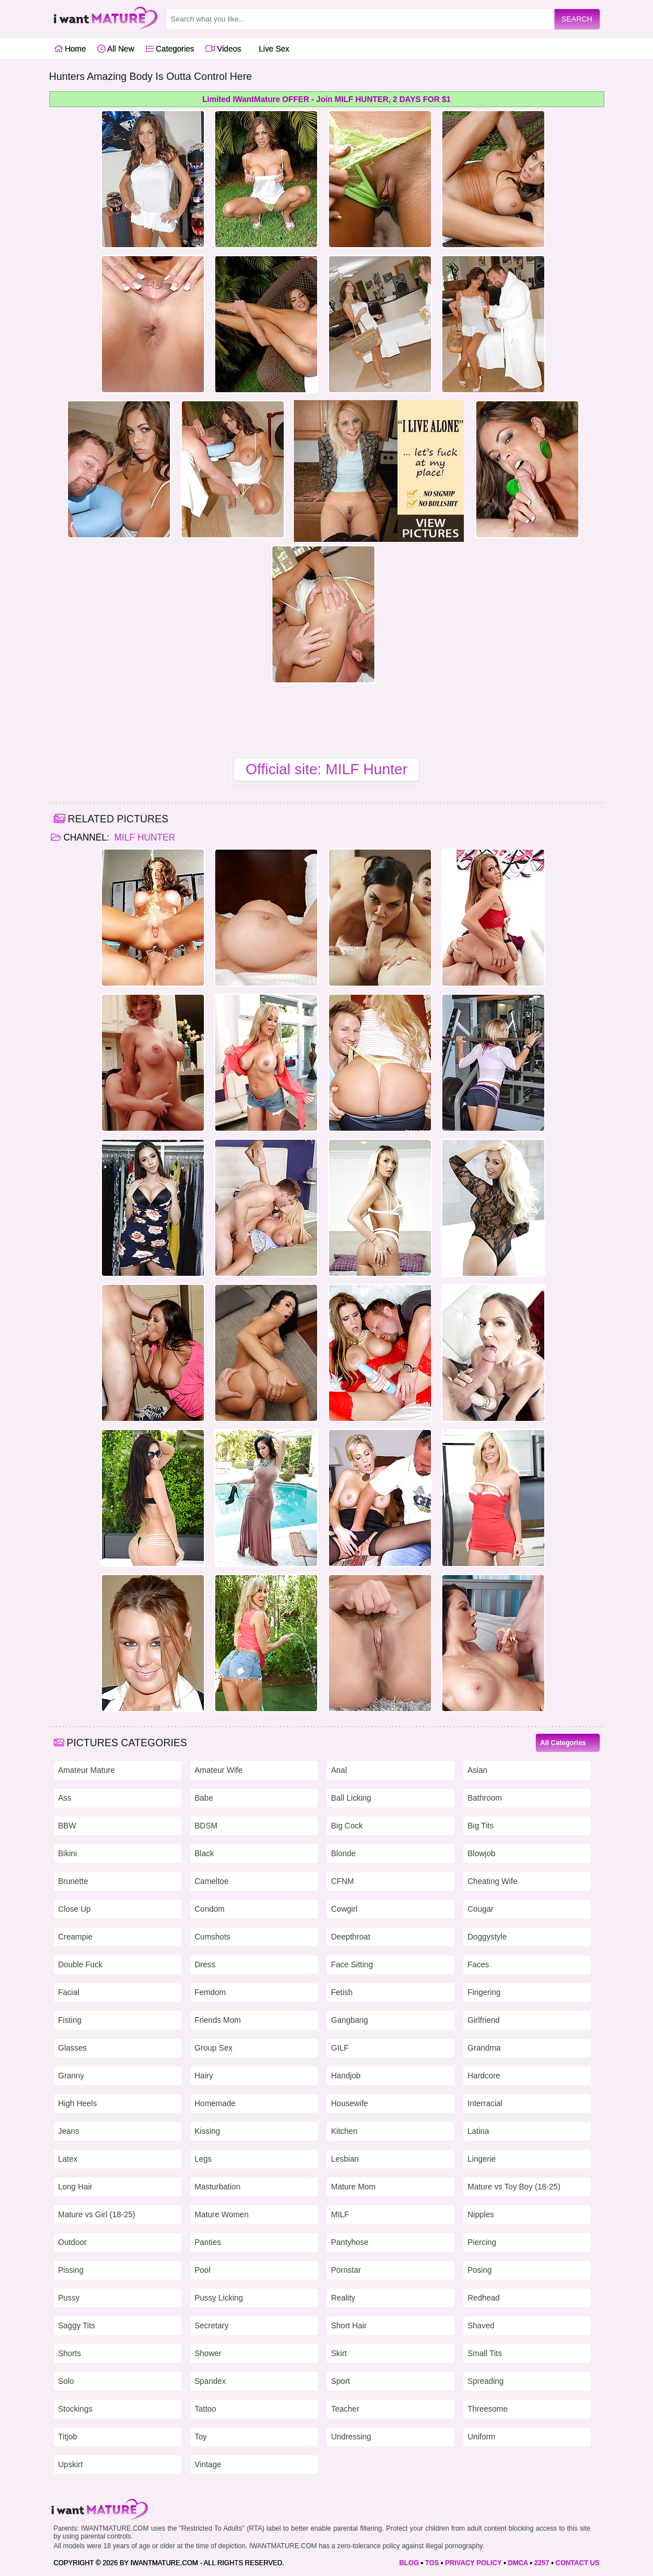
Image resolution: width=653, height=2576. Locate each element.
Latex (68, 2158)
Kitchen (344, 2131)
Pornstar (346, 2269)
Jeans (68, 2131)
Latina (478, 2131)
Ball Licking (351, 1797)
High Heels (77, 2103)
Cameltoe (212, 1881)
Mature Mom (353, 2186)
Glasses (72, 2047)
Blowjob (482, 1853)
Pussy (69, 2297)
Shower (208, 2353)
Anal (339, 1770)
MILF (340, 2214)
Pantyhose (350, 2242)
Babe (204, 1797)
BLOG (409, 2563)
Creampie (75, 1936)
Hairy (204, 2075)
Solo (66, 2381)
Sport (340, 2381)
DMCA (518, 2563)
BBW (67, 1825)
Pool (203, 2269)
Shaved (481, 2325)
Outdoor (72, 2242)
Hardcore (484, 2075)
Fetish (342, 1992)
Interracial (485, 2103)
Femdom (210, 1992)
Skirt (339, 2353)
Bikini (67, 1853)
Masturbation (218, 2186)
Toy (201, 2436)
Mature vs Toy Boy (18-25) (514, 2186)
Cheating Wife (493, 1881)
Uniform (482, 2436)
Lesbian (345, 2158)
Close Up (74, 1908)
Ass (64, 1797)
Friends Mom (218, 2020)
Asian (478, 1770)
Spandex (210, 2381)
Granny (71, 2075)
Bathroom (485, 1797)
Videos (223, 48)
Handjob (346, 2075)
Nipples (481, 2214)
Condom (210, 1908)
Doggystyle (487, 1936)
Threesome (488, 2408)
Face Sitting (352, 1964)
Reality (343, 2297)
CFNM (342, 1881)
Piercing (482, 2242)
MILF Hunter (143, 837)
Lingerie (482, 2158)
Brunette (73, 1881)
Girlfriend (484, 2020)
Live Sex (271, 48)
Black (204, 1853)
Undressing (351, 2436)
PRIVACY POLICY (473, 2563)
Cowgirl (344, 1908)
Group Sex (214, 2047)
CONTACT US (578, 2563)
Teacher (345, 2408)
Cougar (481, 1908)
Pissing (71, 2269)
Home (70, 48)
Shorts (69, 2353)
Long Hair (75, 2186)
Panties (208, 2242)
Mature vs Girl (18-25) (96, 2214)
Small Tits (485, 2353)
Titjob (68, 2436)
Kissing (207, 2131)
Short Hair (349, 2325)
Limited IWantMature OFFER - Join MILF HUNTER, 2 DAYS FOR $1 (326, 99)
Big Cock (347, 1825)
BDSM (206, 1825)
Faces (478, 1964)
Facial (68, 1992)
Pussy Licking (219, 2297)
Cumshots (213, 1936)
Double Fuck (80, 1964)
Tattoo (205, 2408)
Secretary (212, 2325)
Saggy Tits (76, 2325)
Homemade (215, 2103)
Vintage (208, 2464)
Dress (205, 1964)
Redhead (484, 2297)
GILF (340, 2047)
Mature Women (222, 2214)
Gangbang (349, 2020)
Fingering (484, 1992)
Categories (170, 48)
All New (115, 48)
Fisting (70, 2020)
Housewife (349, 2103)
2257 (541, 2563)
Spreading (486, 2381)
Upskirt (70, 2464)
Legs (203, 2158)
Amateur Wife (219, 1770)
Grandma (484, 2047)
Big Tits (481, 1825)
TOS (431, 2563)
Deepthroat (350, 1936)
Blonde (343, 1853)
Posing (480, 2269)
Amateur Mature (86, 1770)
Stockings (75, 2408)
